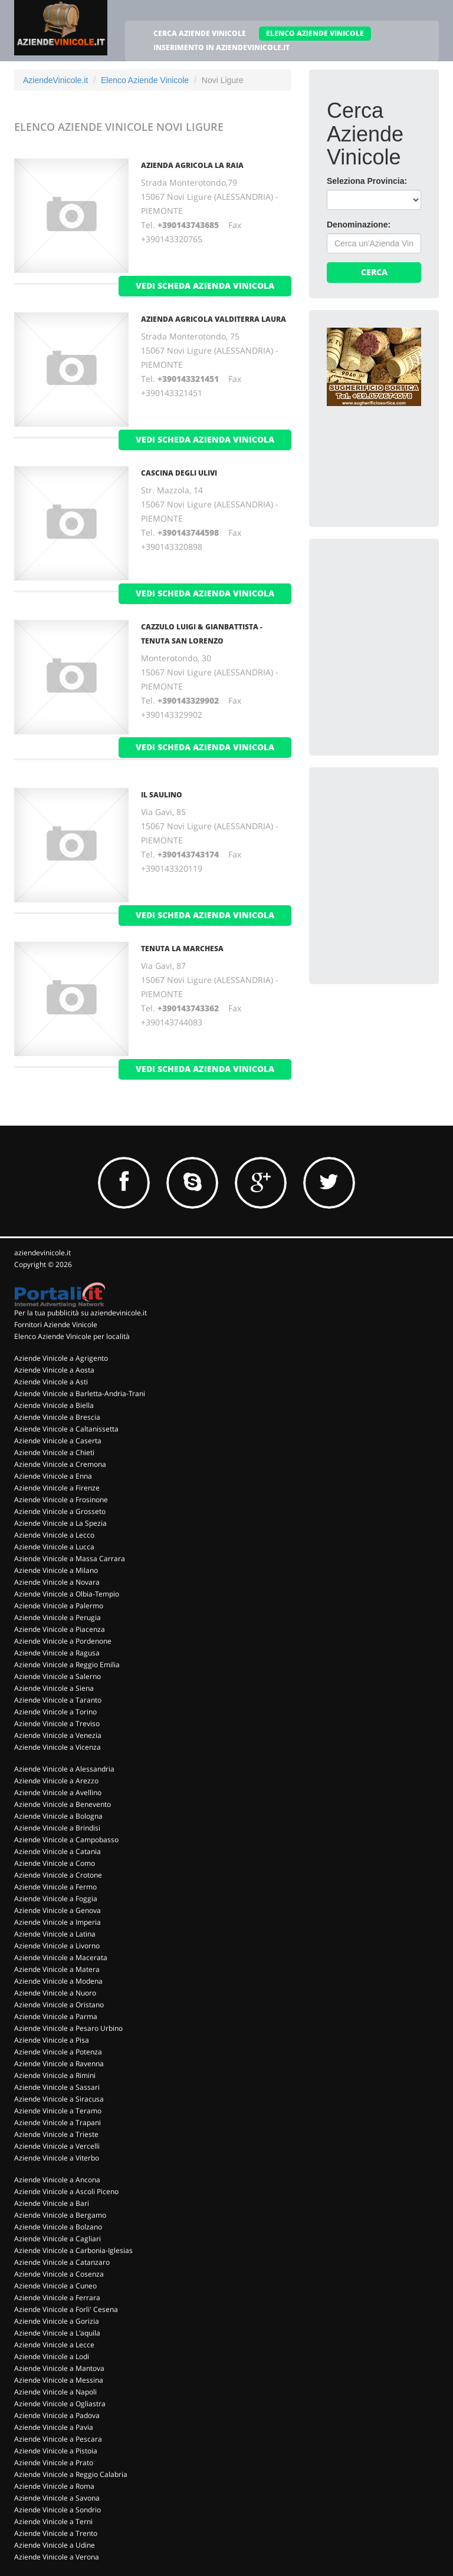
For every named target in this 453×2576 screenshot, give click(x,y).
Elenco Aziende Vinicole (145, 80)
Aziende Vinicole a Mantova (59, 2368)
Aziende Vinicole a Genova (57, 1910)
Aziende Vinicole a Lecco (54, 1535)
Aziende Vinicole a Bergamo (60, 2215)
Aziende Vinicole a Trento (55, 2533)
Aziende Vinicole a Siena (54, 1688)
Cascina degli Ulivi (179, 473)
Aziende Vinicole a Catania (57, 1851)
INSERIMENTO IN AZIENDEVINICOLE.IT (221, 47)
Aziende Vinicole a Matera (57, 1969)
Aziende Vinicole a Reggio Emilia (67, 1665)
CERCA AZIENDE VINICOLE (199, 33)
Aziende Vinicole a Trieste (56, 2134)
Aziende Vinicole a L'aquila (57, 2333)
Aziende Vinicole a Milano (56, 1570)
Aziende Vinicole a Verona (56, 2557)
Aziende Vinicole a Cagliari (57, 2239)
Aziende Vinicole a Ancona (57, 2180)
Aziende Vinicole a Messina (58, 2380)
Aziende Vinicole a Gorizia (56, 2321)
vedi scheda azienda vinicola (205, 285)
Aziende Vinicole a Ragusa (57, 1653)
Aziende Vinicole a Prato (53, 2463)
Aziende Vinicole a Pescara (58, 2439)
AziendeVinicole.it (55, 80)
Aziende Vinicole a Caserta (57, 1441)
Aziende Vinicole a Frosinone (61, 1500)
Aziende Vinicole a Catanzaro (62, 2262)
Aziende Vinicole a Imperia (57, 1922)
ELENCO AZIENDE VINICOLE (315, 33)
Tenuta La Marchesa (182, 949)
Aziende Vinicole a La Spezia (60, 1523)
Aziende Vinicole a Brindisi (57, 1828)
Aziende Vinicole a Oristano (59, 2005)
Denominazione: (358, 224)
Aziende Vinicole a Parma (55, 2016)
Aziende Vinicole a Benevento (62, 1804)
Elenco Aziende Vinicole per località (72, 1336)
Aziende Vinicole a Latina (55, 1934)
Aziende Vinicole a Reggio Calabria (70, 2474)
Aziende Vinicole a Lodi (51, 2356)
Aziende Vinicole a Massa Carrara (69, 1558)
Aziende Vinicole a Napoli (55, 2392)
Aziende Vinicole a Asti (51, 1382)
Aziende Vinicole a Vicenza (57, 1747)
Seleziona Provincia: (367, 181)
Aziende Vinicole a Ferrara (57, 2298)
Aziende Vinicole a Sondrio (57, 2510)
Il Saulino (161, 795)
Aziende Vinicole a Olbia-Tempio (66, 1594)
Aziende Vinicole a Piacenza (59, 1629)
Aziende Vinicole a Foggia (55, 1899)
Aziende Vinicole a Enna (53, 1476)
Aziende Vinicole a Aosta (54, 1370)
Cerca (374, 272)
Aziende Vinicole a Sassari (57, 2087)
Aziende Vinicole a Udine (54, 2545)
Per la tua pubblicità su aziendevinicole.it (80, 1313)
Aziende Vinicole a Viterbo (56, 2158)
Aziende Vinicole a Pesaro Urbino (68, 2028)
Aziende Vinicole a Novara (57, 1582)
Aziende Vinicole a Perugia (57, 1617)
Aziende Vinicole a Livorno (57, 1946)
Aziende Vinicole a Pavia (53, 2427)
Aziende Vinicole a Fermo (55, 1887)
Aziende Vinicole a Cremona (60, 1464)
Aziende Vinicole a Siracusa (59, 2099)
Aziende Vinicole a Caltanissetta (66, 1429)
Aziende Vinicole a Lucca (54, 1547)
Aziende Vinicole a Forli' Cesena (66, 2309)
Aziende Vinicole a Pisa (51, 2040)
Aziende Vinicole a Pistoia (55, 2451)
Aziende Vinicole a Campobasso (66, 1840)
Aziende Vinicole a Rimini (55, 2075)
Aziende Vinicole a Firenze (57, 1488)
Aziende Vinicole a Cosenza (59, 2274)
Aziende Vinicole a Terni (53, 2521)
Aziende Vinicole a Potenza (58, 2052)
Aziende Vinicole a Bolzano (58, 2227)
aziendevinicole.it (42, 1253)
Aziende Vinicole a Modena (58, 1981)
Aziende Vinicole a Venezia (57, 1735)
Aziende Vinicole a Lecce (54, 2345)
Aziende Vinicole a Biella (54, 1405)
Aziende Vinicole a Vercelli (57, 2146)
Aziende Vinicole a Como (54, 1863)
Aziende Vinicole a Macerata (60, 1957)
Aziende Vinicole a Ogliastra (60, 2404)
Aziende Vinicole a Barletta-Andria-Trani (79, 1393)
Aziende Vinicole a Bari (51, 2203)
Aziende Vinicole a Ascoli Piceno (66, 2191)
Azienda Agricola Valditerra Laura (213, 319)
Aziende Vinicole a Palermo (58, 1606)
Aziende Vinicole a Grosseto (60, 1511)
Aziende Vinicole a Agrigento (61, 1358)
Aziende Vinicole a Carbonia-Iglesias (73, 2250)
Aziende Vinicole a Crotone (58, 1875)
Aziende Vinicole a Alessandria (64, 1769)
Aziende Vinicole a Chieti (54, 1452)
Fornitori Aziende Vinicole (55, 1325)
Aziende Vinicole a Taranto (57, 1700)
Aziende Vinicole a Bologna (58, 1816)
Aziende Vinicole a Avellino (57, 1792)
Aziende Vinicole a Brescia (57, 1417)
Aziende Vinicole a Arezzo (56, 1781)
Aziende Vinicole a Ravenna (59, 2064)
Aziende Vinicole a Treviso (57, 1724)
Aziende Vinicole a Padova (57, 2415)
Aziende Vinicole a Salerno (57, 1676)
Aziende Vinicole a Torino (55, 1712)
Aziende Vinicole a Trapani (57, 2122)
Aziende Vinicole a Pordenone (62, 1641)
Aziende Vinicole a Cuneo (55, 2286)
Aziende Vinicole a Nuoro (55, 1993)
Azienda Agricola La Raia (192, 165)
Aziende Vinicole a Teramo (57, 2111)
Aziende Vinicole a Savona (57, 2498)
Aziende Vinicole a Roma (54, 2486)
